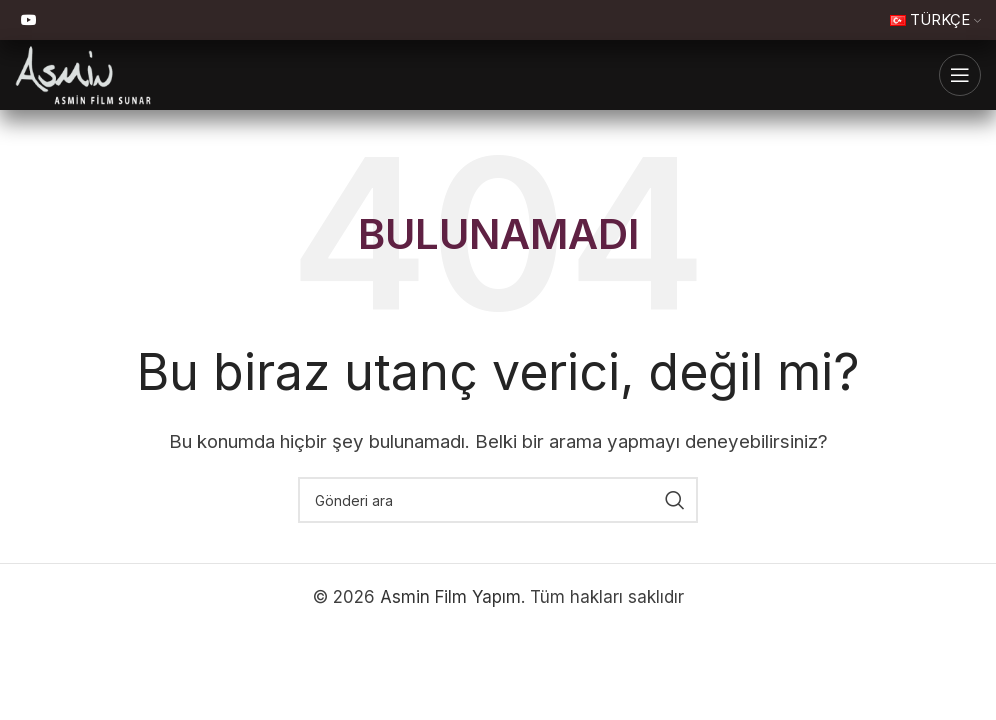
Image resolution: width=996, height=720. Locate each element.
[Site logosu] (83, 74)
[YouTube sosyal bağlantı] (29, 20)
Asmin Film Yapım (450, 597)
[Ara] (498, 500)
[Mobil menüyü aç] (960, 75)
